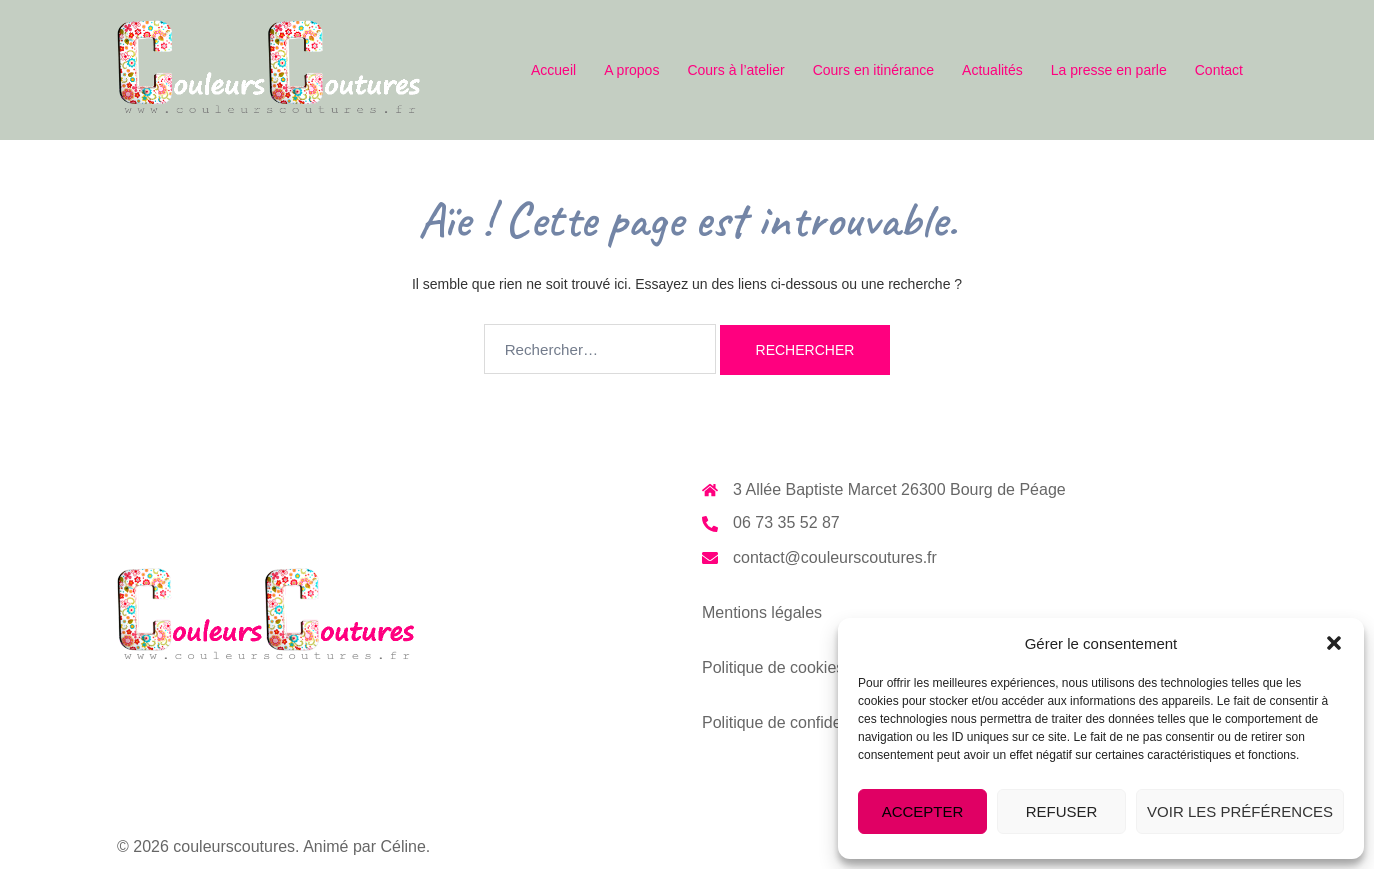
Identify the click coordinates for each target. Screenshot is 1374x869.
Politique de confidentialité (795, 713)
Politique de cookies (773, 660)
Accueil (553, 70)
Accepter (923, 811)
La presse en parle (1109, 70)
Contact (1219, 70)
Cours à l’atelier (735, 70)
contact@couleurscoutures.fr (835, 555)
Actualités (992, 70)
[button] (1334, 643)
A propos (631, 70)
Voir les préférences (1240, 811)
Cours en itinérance (873, 70)
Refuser (1062, 811)
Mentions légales (762, 608)
